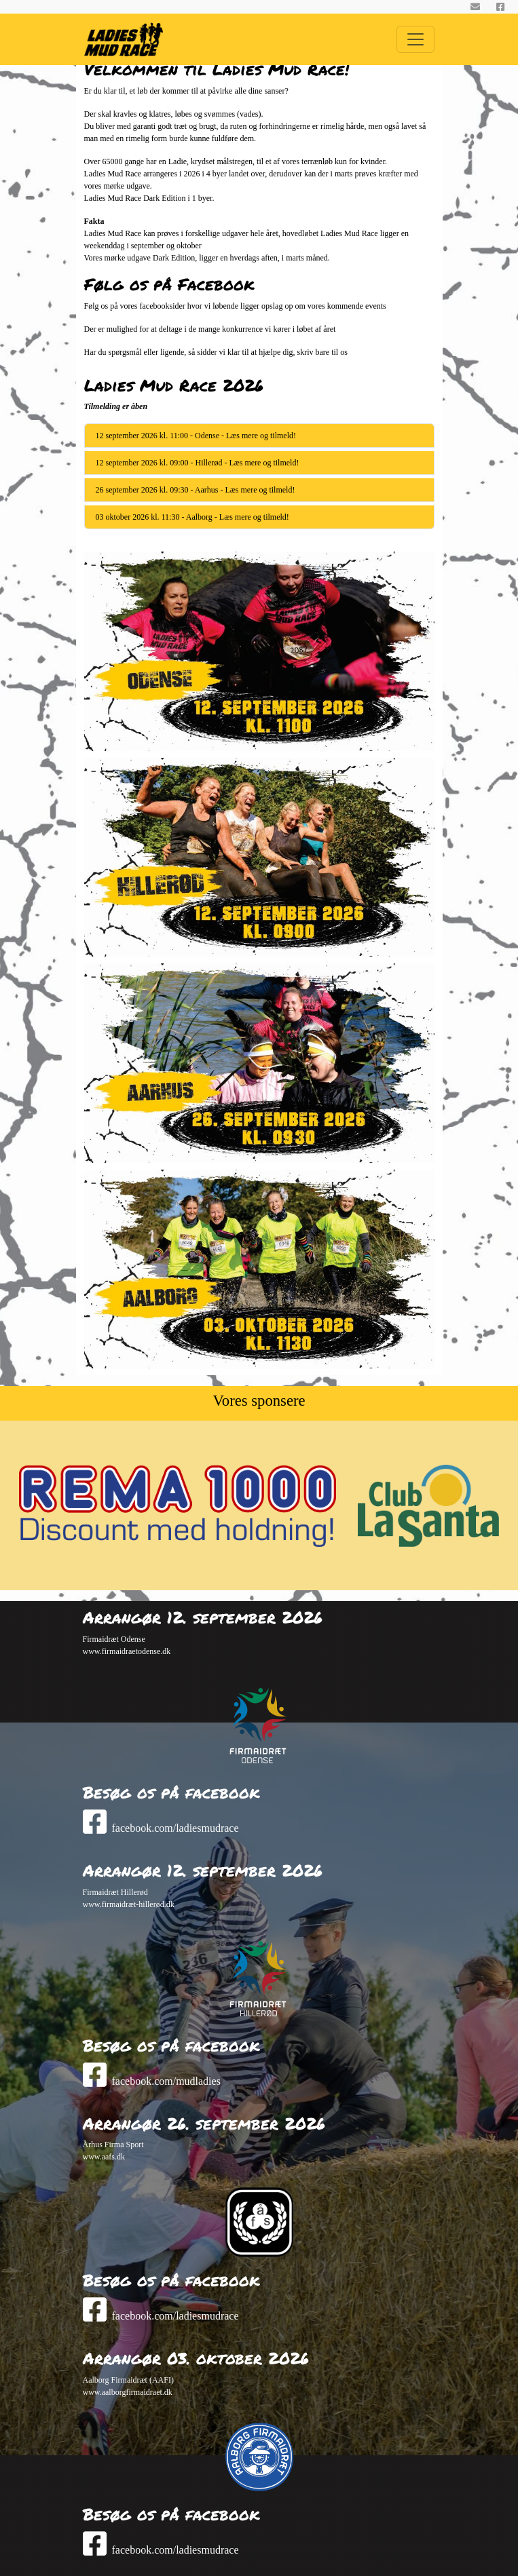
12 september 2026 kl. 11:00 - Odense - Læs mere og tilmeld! (196, 435)
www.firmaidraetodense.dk (127, 1651)
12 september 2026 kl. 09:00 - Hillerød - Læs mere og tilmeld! (197, 462)
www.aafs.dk (104, 2156)
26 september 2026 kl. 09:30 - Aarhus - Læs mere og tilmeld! (195, 490)
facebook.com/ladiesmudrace (161, 1828)
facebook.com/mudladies (152, 2081)
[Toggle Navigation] (415, 39)
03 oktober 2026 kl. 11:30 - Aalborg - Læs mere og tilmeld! (192, 517)
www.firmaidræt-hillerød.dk (128, 1904)
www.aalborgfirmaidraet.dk (127, 2392)
